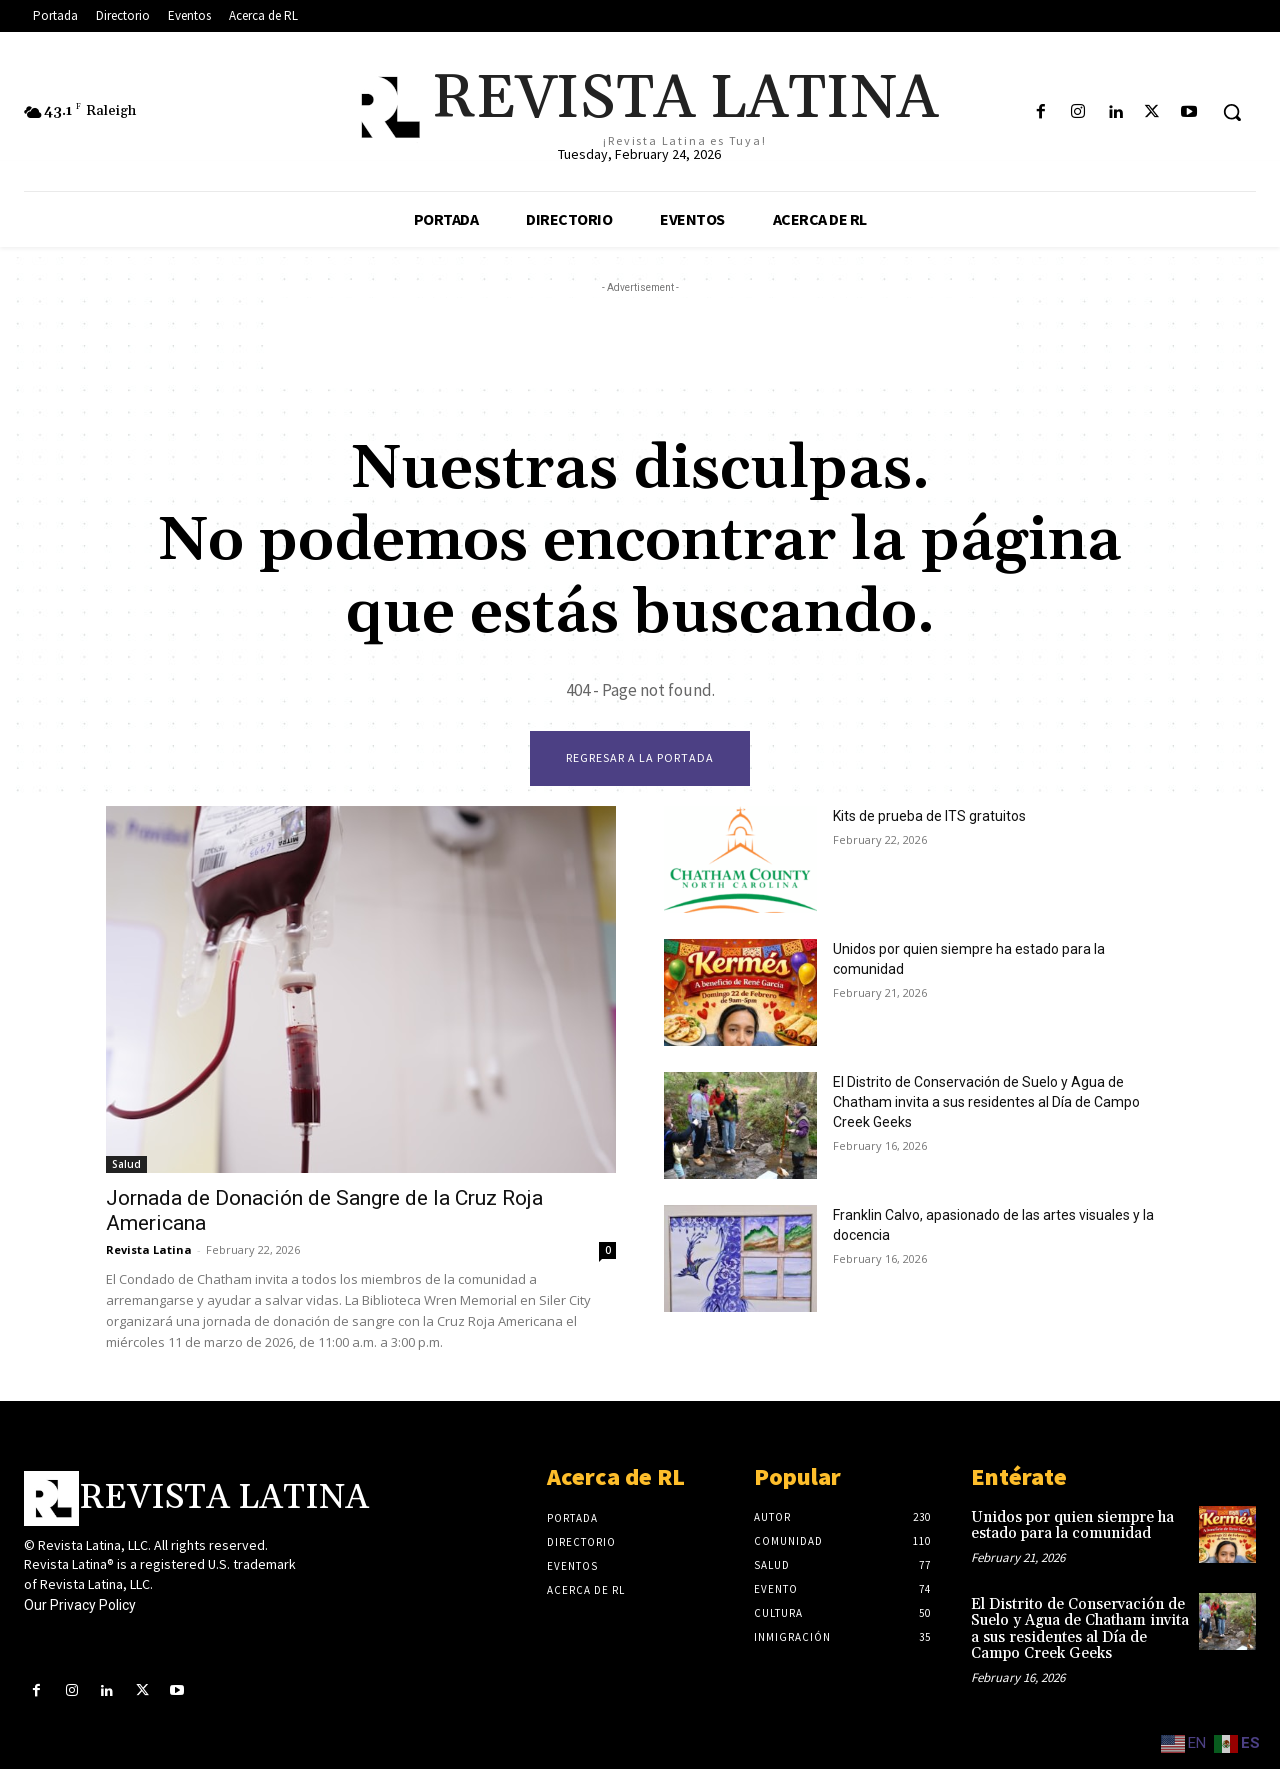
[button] (1232, 112)
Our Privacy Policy (80, 1605)
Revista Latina (149, 1249)
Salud (126, 1164)
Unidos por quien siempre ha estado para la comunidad (1072, 1526)
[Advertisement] (640, 343)
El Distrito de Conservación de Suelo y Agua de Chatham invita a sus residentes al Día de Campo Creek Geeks (986, 1102)
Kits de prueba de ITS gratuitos (929, 816)
